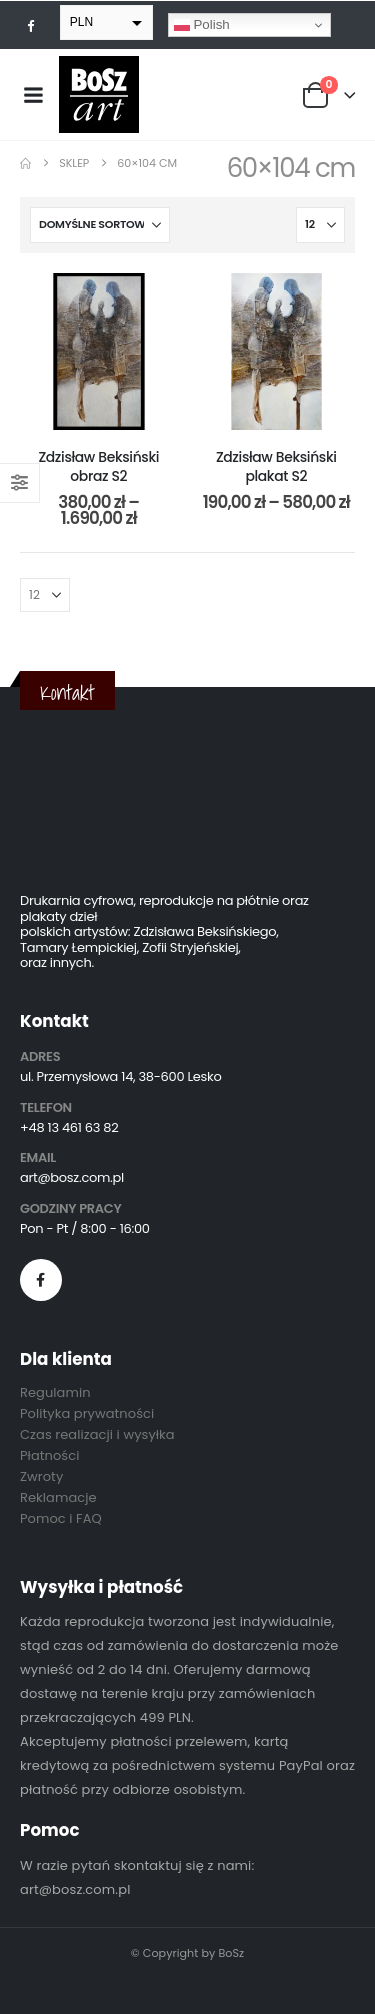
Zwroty (41, 1476)
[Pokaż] (320, 225)
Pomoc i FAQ (61, 1518)
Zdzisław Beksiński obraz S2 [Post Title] (98, 466)
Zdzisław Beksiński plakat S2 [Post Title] (276, 466)
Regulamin (55, 1392)
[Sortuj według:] (100, 225)
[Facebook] (31, 25)
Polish (202, 25)
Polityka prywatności (87, 1413)
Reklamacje (58, 1497)
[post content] (99, 352)
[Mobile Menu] (33, 95)
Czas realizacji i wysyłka (97, 1434)
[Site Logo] (99, 94)
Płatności (49, 1455)
